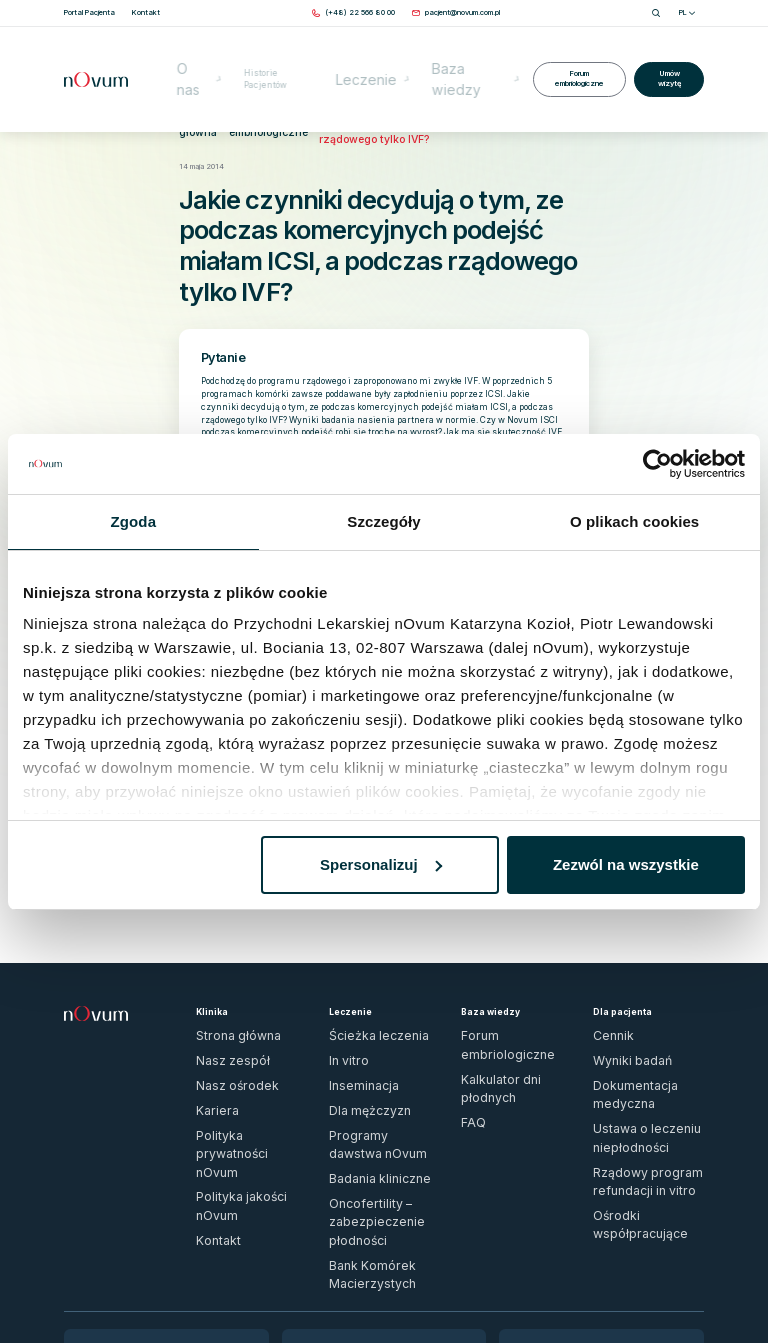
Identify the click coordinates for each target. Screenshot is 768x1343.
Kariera (207, 1025)
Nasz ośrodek (220, 1007)
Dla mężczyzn (353, 1025)
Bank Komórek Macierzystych (380, 1106)
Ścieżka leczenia (356, 972)
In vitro (340, 989)
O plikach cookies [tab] (634, 521)
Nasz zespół (219, 989)
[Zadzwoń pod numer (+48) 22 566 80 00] (360, 12)
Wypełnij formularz (108, 1217)
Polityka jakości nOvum (233, 1060)
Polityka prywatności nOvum (242, 1042)
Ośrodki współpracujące (632, 1071)
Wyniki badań (614, 989)
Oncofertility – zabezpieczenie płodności (379, 1083)
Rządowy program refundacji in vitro (642, 1048)
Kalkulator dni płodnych (499, 989)
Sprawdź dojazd (322, 1224)
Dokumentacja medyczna (634, 1007)
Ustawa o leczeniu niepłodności (646, 1025)
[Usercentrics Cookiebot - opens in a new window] (657, 464)
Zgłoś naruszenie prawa (104, 1283)
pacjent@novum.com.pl (115, 1202)
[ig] (698, 1289)
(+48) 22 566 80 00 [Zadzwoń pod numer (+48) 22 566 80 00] (112, 1186)
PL (687, 12)
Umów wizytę (667, 48)
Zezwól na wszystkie (626, 864)
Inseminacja (348, 1007)
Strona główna (190, 111)
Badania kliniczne (357, 1060)
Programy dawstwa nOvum (373, 1042)
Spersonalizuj (381, 864)
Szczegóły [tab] (383, 521)
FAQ (468, 1007)
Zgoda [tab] (134, 521)
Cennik (604, 972)
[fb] (678, 1289)
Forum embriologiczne (572, 48)
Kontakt (210, 1077)
